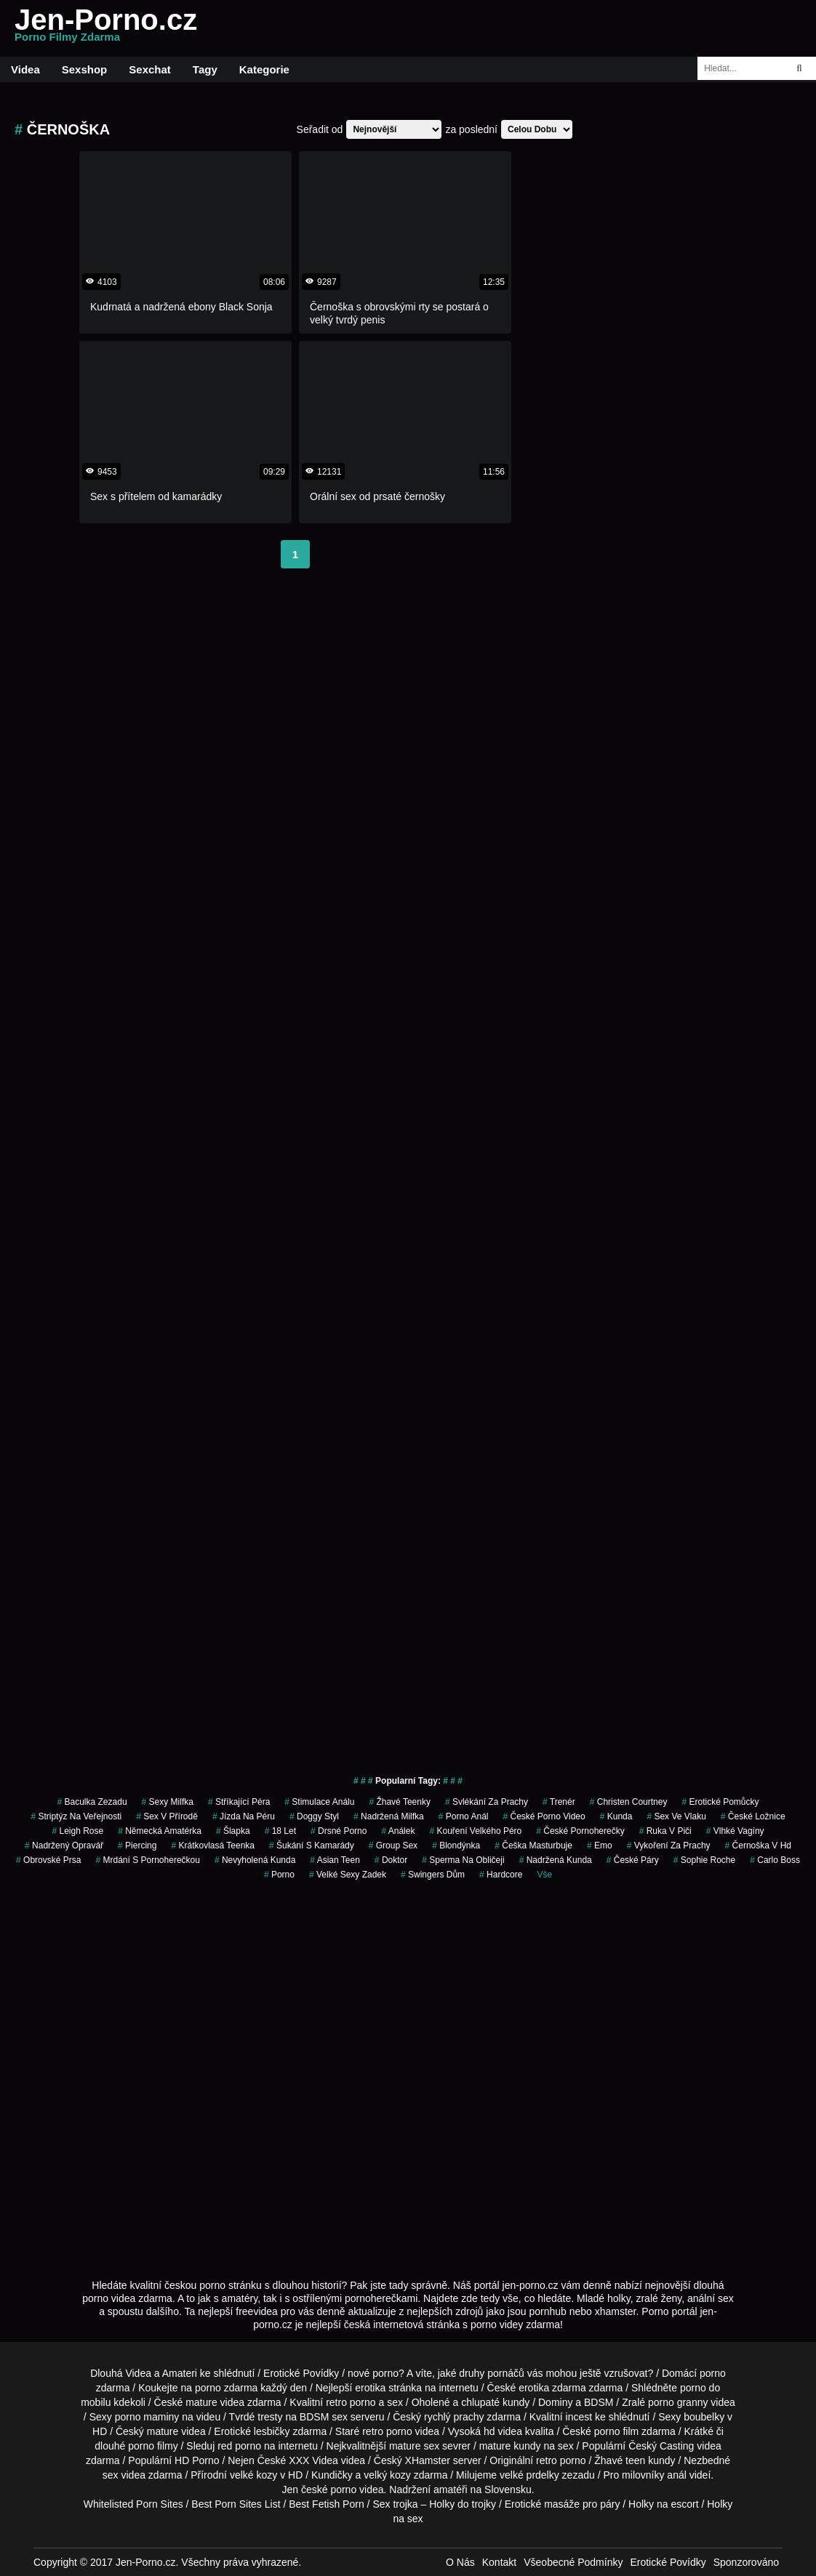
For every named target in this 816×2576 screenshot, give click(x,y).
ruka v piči (665, 1831)
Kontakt (499, 2562)
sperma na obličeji (463, 1860)
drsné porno (339, 1831)
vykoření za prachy (669, 1845)
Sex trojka (394, 2504)
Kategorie (264, 69)
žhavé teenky (400, 1802)
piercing (137, 1845)
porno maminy (147, 2417)
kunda (616, 1816)
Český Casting (661, 2446)
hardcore (500, 1874)
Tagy (205, 69)
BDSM (598, 2402)
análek (398, 1831)
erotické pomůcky (720, 1802)
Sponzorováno (746, 2562)
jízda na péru (243, 1816)
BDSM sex (324, 2417)
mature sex (414, 2446)
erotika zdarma (552, 2388)
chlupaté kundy (495, 2402)
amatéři (450, 2489)
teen (635, 2460)
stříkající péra (239, 1802)
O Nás (460, 2562)
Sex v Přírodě (167, 1816)
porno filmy (152, 2446)
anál (676, 2475)
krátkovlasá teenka (213, 1845)
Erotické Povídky (301, 2373)
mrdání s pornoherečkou (147, 1860)
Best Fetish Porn (326, 2504)
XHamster (427, 2460)
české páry (633, 1860)
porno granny (678, 2402)
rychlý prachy (454, 2417)
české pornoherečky (580, 1831)
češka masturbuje (533, 1845)
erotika (370, 2388)
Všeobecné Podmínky (573, 2562)
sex (111, 2475)
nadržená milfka (388, 1816)
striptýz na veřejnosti (76, 1816)
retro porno (350, 2402)
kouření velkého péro (475, 1831)
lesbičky (272, 2431)
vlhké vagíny (735, 1831)
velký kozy (387, 2475)
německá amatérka (159, 1831)
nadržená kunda (555, 1860)
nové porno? (376, 2373)
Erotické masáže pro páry (562, 2504)
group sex (393, 1845)
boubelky (704, 2417)
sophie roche (704, 1860)
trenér (559, 1802)
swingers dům (433, 1874)
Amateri (179, 2373)
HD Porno (197, 2460)
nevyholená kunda (255, 1860)
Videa (25, 69)
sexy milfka (167, 1802)
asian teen (335, 1860)
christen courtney (629, 1802)
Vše (544, 1874)
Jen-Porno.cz (106, 28)
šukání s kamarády (311, 1845)
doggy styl (314, 1816)
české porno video (544, 1816)
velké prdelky (529, 2475)
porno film (616, 2431)
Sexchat (150, 69)
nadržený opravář (64, 1845)
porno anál (464, 1816)
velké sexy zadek (347, 1874)
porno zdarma (226, 2388)
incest (579, 2417)
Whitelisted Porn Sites (133, 2504)
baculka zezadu (92, 1802)
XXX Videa (313, 2460)
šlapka (233, 1831)
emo (599, 1845)
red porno (239, 2446)
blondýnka (456, 1845)
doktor (391, 1860)
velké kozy (253, 2475)
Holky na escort (663, 2504)
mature (201, 2402)
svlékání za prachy (486, 1802)
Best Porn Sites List (235, 2504)
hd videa (503, 2431)
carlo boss (775, 1860)
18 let (280, 1831)
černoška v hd (758, 1845)
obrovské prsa (48, 1860)
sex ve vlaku (676, 1816)
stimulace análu (319, 1802)
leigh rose (77, 1831)
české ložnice (753, 1816)
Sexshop (85, 69)
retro (546, 2460)
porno (279, 1874)
